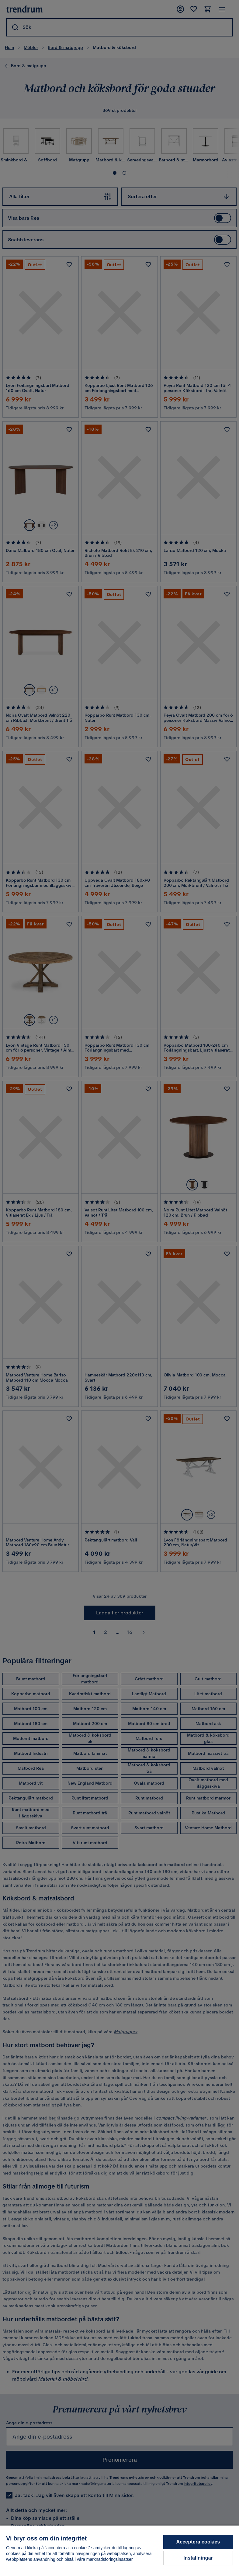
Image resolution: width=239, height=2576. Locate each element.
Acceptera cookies (198, 2541)
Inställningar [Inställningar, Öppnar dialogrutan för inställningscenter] (198, 2558)
